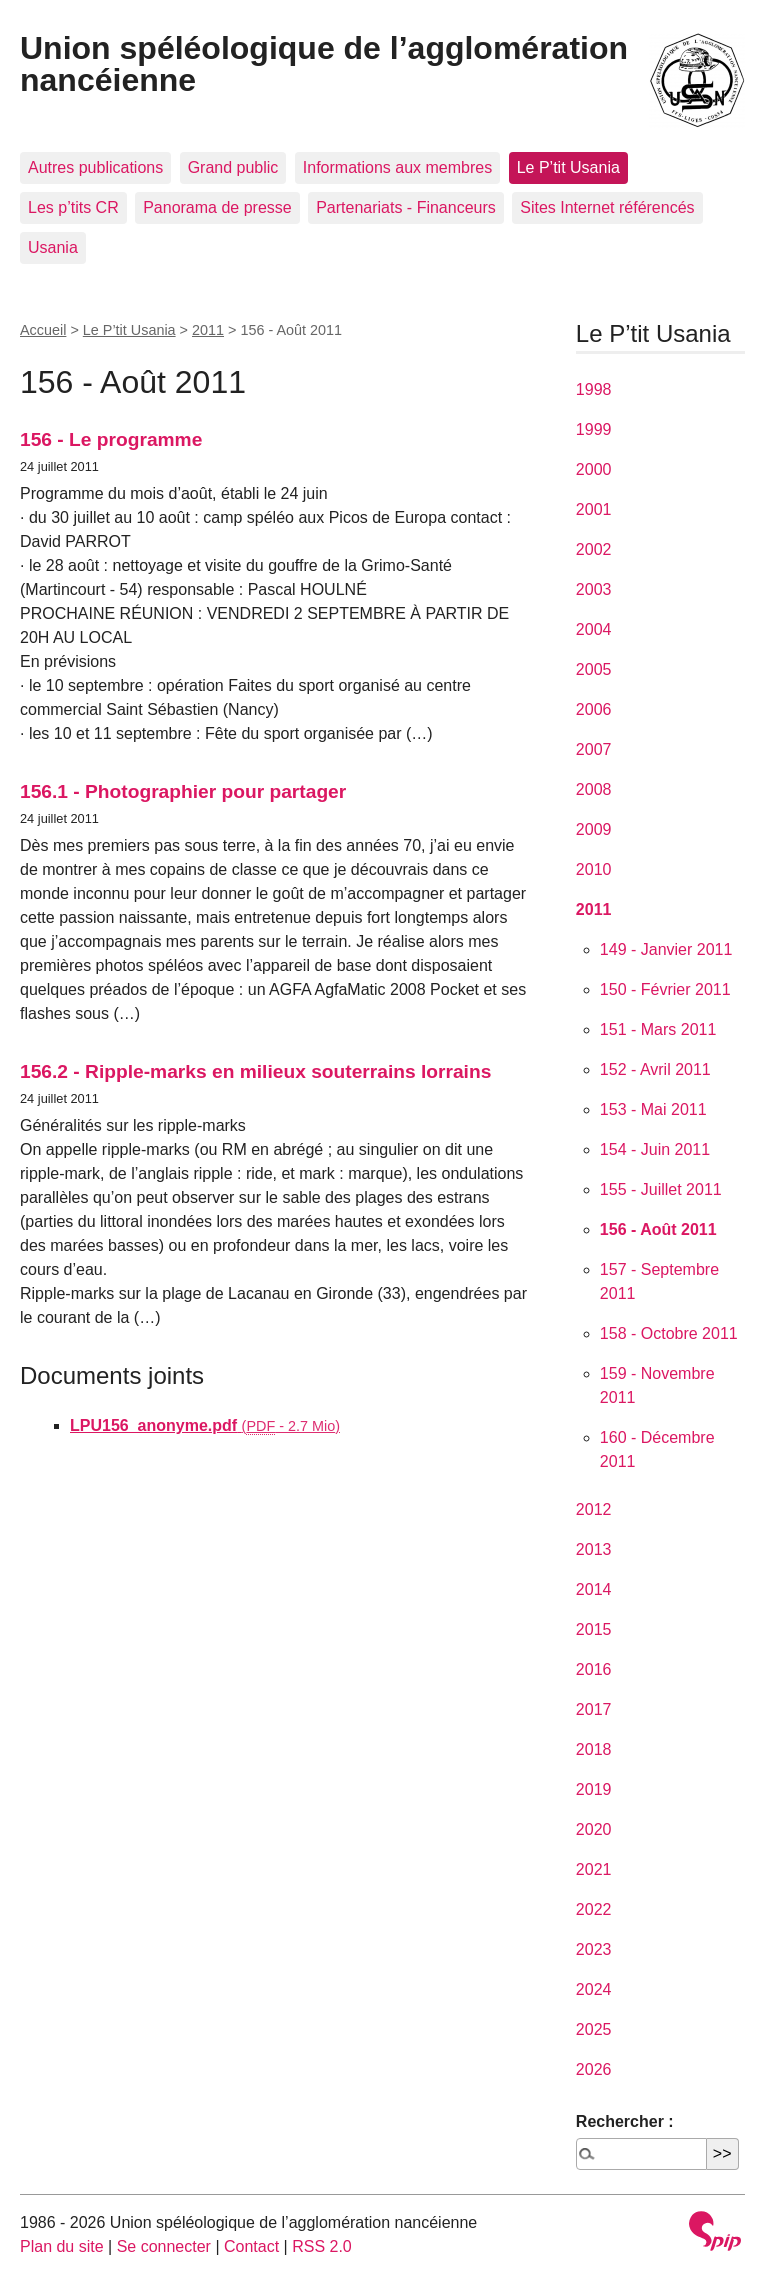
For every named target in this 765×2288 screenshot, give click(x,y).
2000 (594, 469)
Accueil (43, 330)
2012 (594, 1509)
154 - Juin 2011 (655, 1149)
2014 (594, 1589)
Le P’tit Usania (568, 167)
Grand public (233, 167)
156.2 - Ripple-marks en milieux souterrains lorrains (255, 1071)
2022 (594, 1909)
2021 (594, 1869)
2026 (594, 2069)
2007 (594, 749)
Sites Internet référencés (607, 207)
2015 (594, 1629)
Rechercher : (625, 2121)
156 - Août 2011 (658, 1229)
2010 (594, 869)
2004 (594, 629)
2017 (594, 1709)
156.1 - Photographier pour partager (183, 791)
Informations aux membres (397, 167)
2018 (594, 1749)
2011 (208, 330)
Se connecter (164, 2246)
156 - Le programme (111, 439)
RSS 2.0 (322, 2246)
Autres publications (95, 167)
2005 (594, 669)
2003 (594, 589)
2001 (594, 509)
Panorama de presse (217, 207)
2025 (594, 2029)
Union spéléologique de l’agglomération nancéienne (324, 64)
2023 (594, 1949)
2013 (594, 1549)
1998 (594, 389)
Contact (251, 2246)
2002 (594, 549)
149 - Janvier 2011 (666, 949)
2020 (594, 1829)
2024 (594, 1989)
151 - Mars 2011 (658, 1029)
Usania (53, 247)
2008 (594, 789)
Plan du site (62, 2246)
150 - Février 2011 (665, 989)
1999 (594, 429)
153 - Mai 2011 (653, 1109)
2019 (594, 1789)
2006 (594, 709)
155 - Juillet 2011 (661, 1189)
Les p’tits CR (73, 207)
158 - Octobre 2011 (669, 1333)
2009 (594, 829)
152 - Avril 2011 (655, 1069)
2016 (594, 1669)
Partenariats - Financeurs (406, 207)
